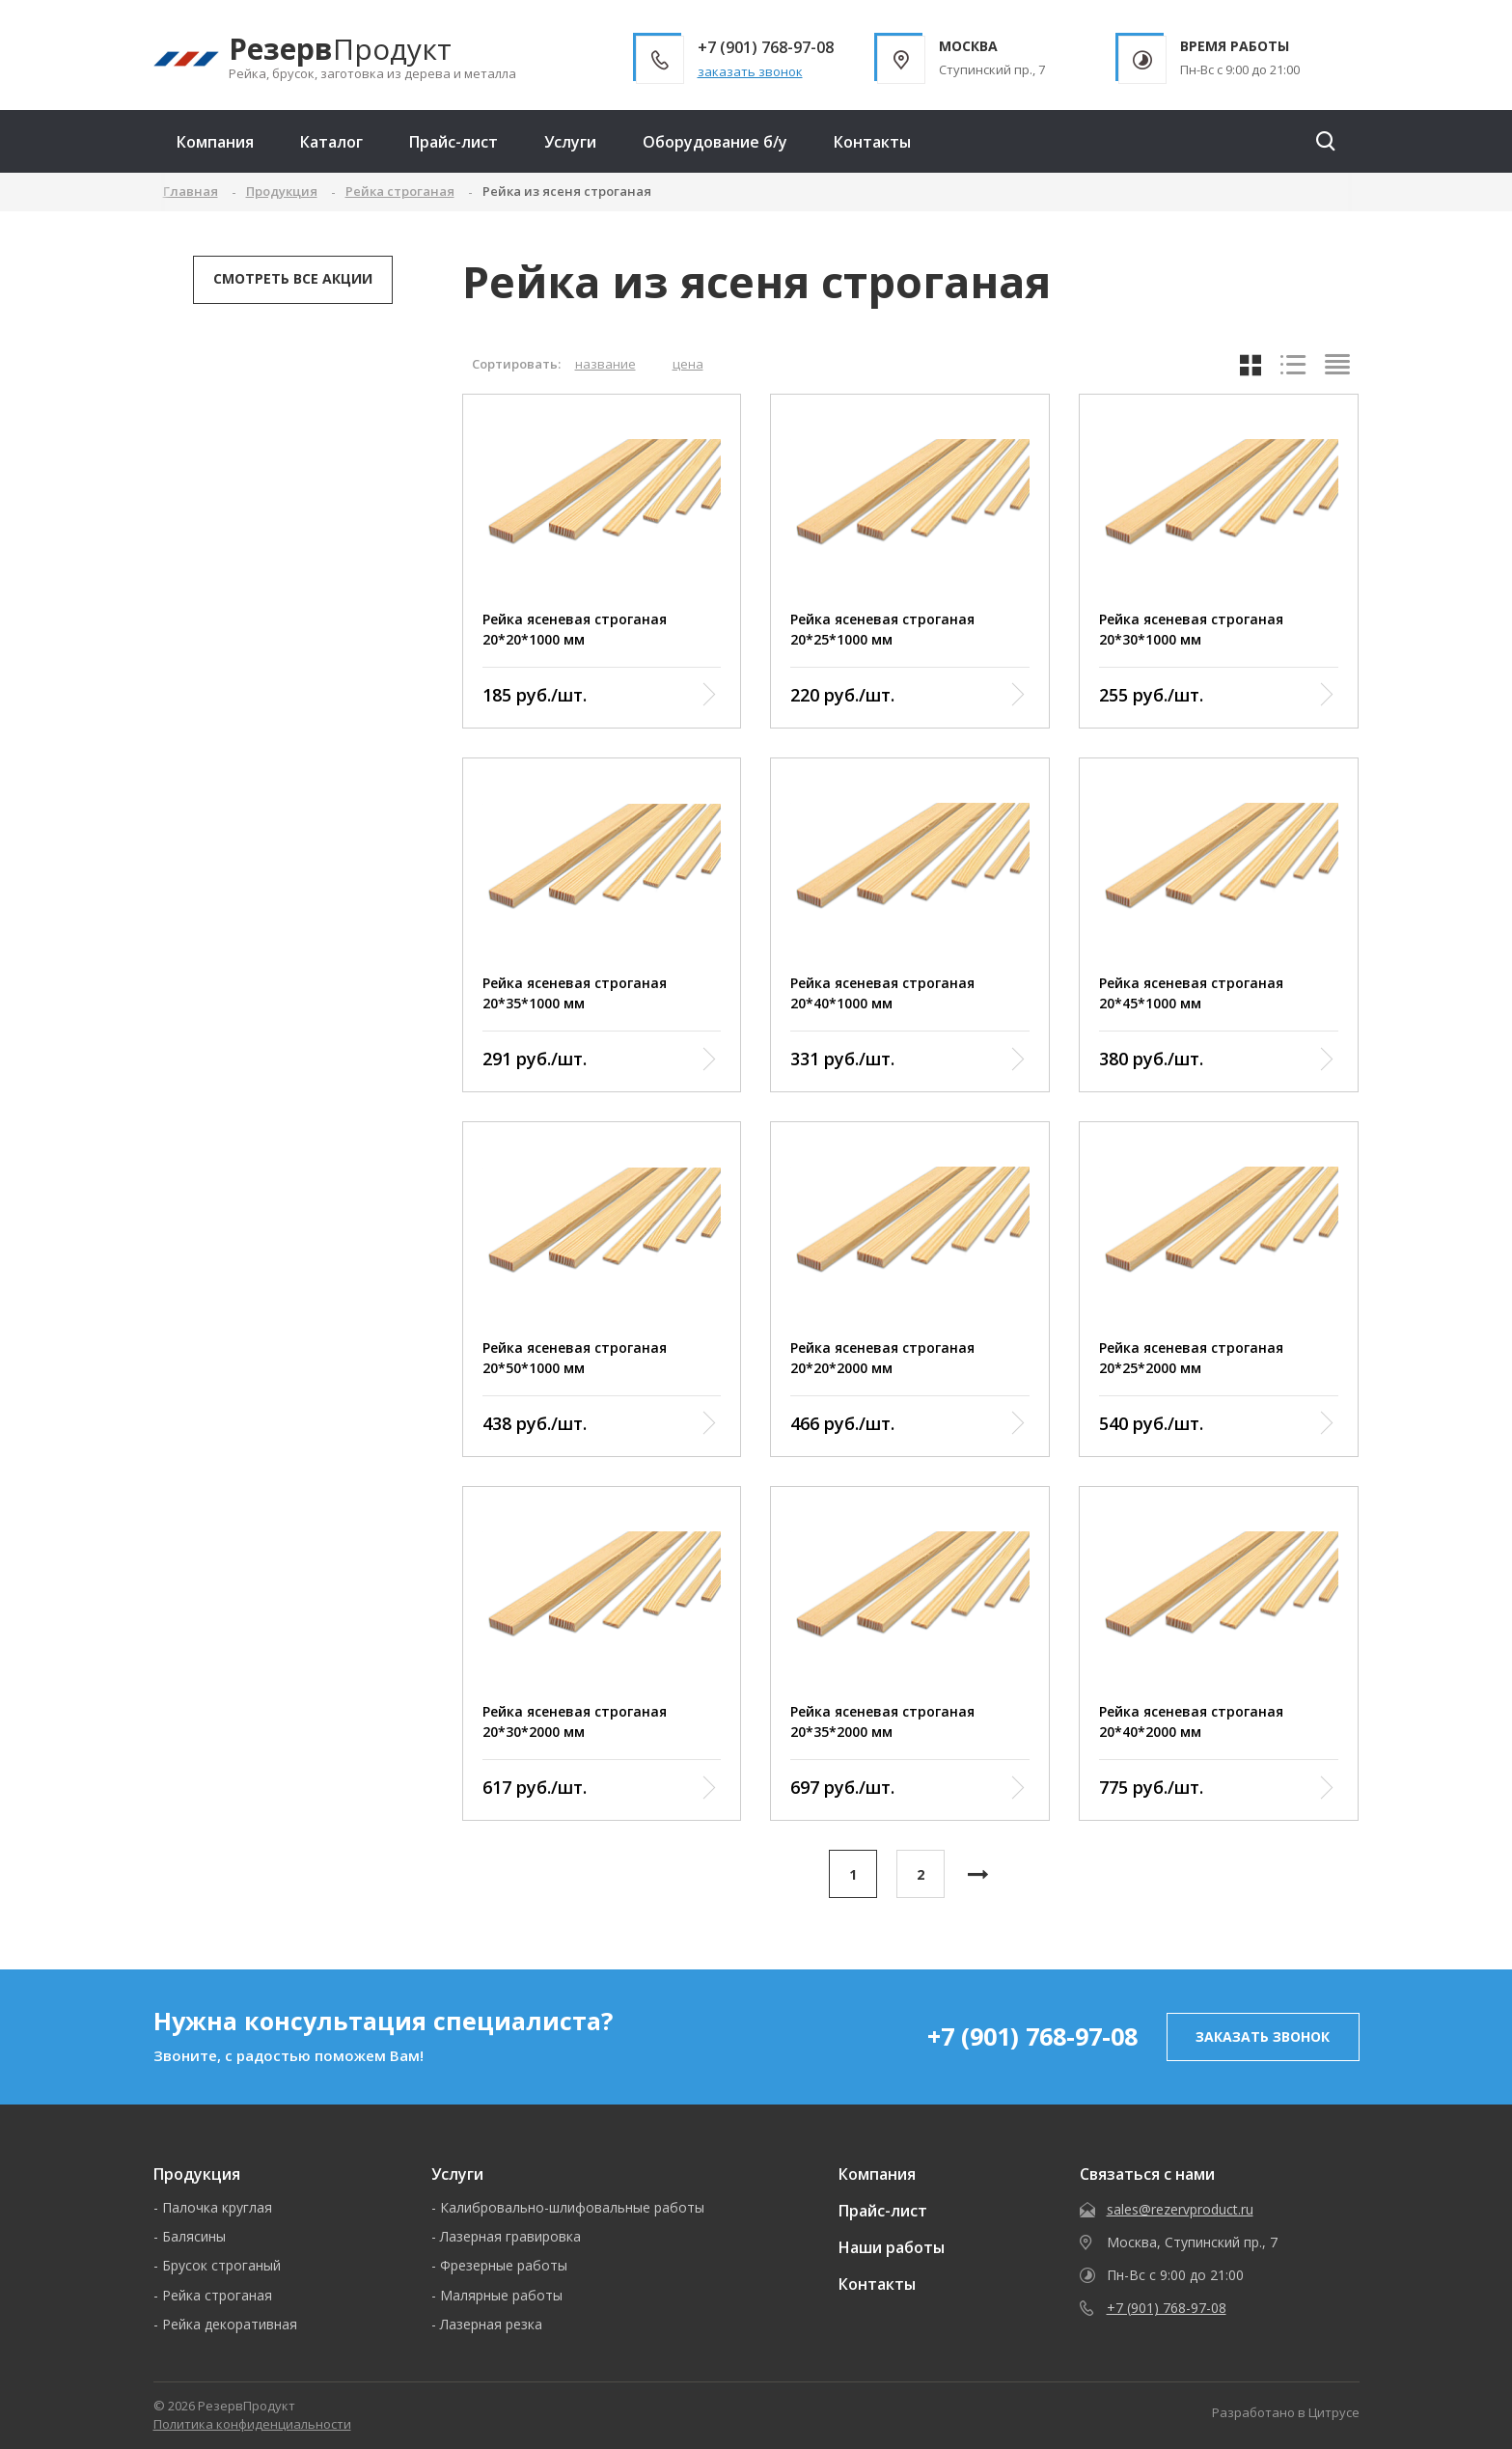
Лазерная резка (491, 2324)
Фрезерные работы (503, 2265)
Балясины (194, 2236)
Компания (215, 141)
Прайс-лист (453, 141)
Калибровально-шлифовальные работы (572, 2207)
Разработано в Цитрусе (1286, 2412)
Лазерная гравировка (510, 2236)
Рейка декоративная (229, 2324)
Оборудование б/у (715, 141)
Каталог (331, 141)
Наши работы (891, 2247)
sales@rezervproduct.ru (1180, 2209)
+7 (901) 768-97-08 (1032, 2036)
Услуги (570, 141)
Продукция (196, 2174)
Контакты (872, 141)
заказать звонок (750, 71)
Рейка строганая (217, 2295)
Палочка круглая (217, 2207)
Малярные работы (501, 2295)
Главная (190, 191)
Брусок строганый (221, 2265)
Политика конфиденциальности (252, 2424)
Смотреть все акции (292, 278)
